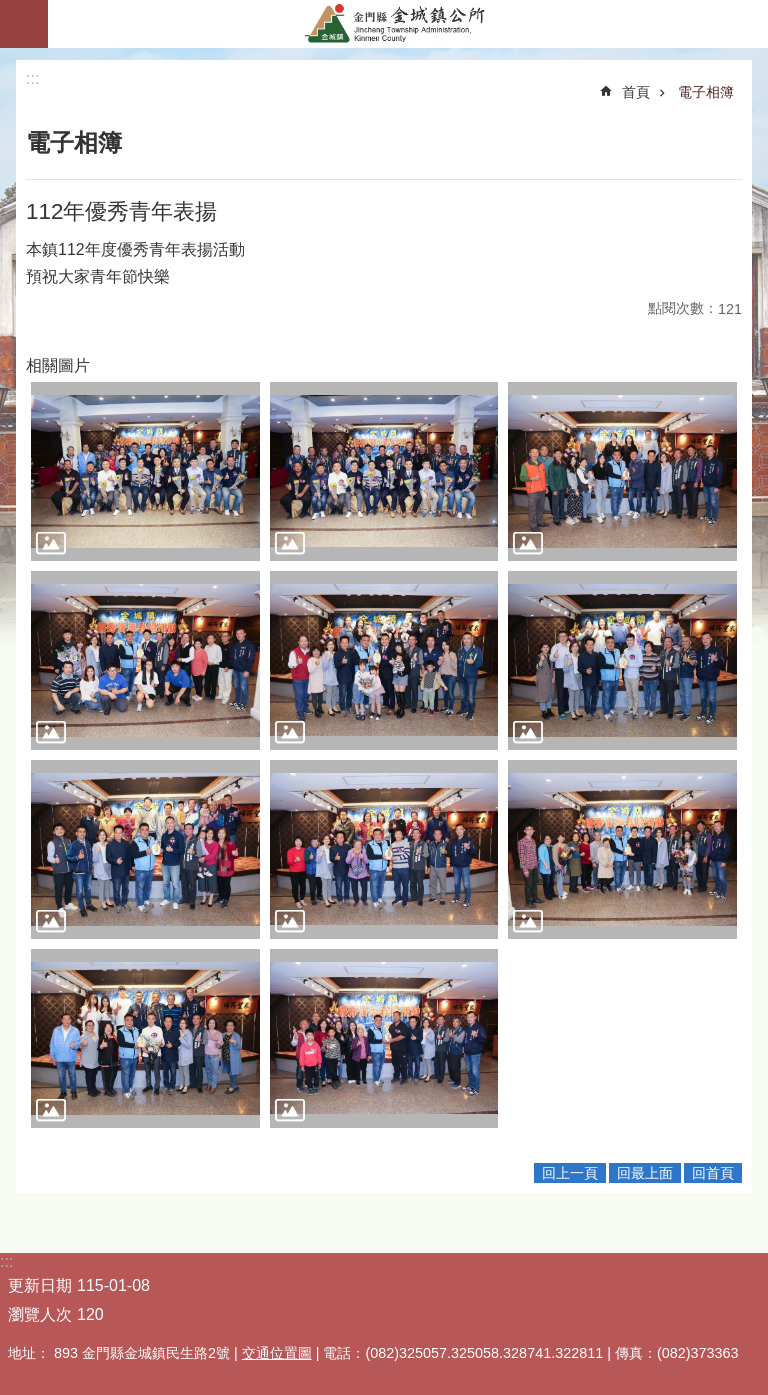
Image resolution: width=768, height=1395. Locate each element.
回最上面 (645, 1173)
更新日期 (40, 1285)
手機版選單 (24, 24)
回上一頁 (570, 1173)
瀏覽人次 (40, 1314)
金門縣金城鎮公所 (408, 24)
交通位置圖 (277, 1353)
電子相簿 (706, 92)
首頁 (636, 92)
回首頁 (713, 1173)
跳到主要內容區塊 (10, 10)
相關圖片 (58, 365)
